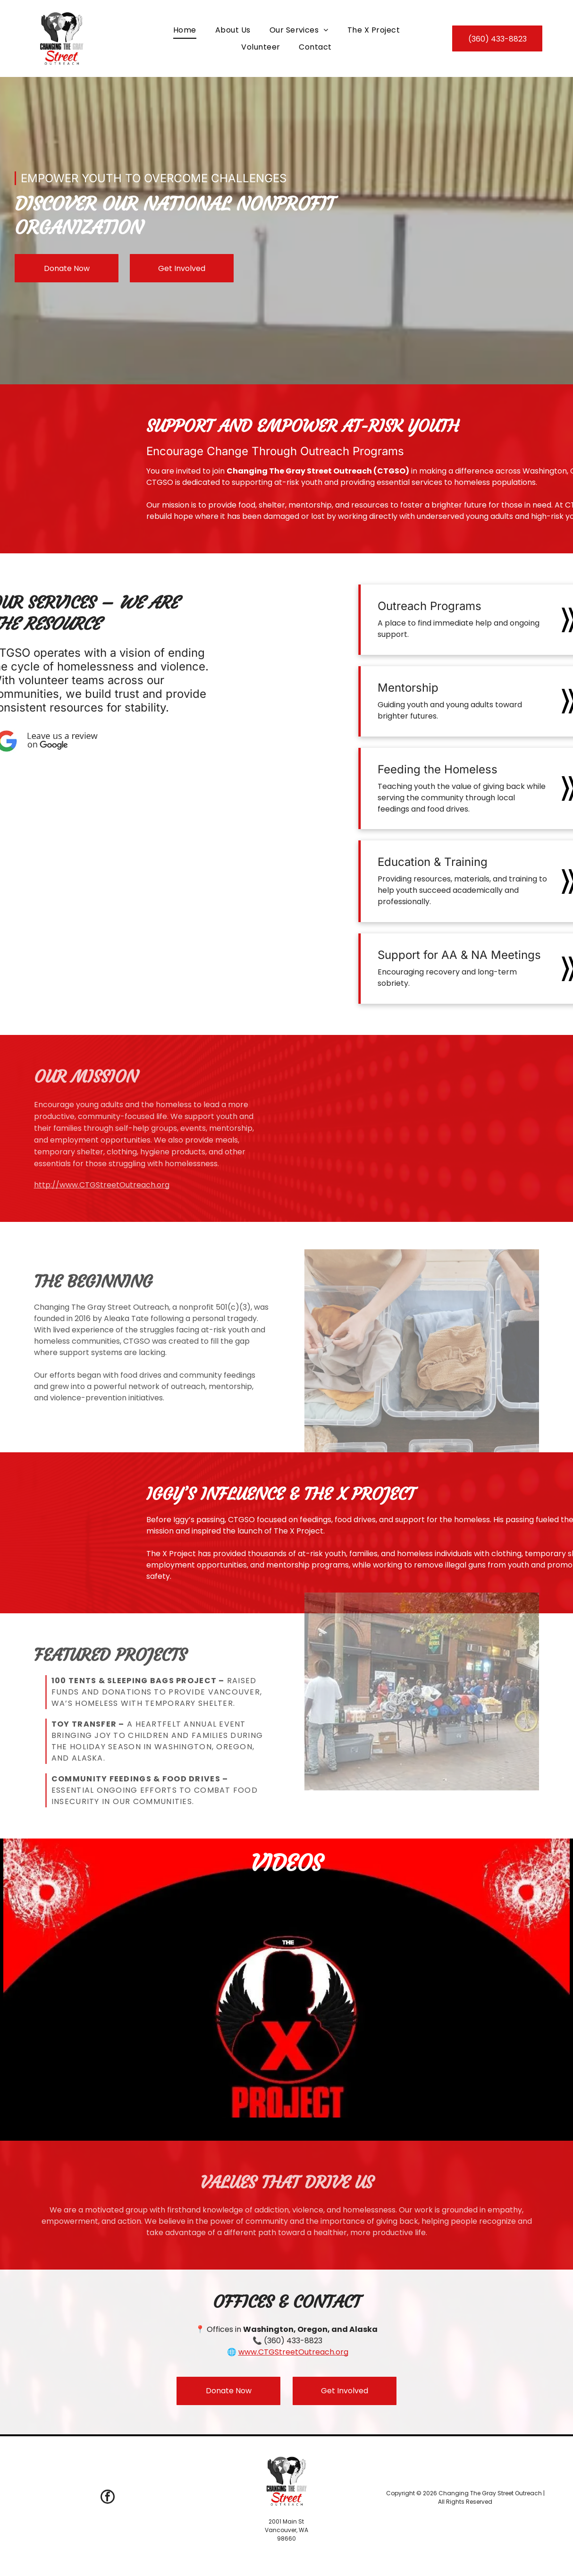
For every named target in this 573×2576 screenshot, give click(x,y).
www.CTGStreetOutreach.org (293, 2352)
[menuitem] (185, 30)
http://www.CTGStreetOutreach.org (101, 1184)
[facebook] (108, 2498)
